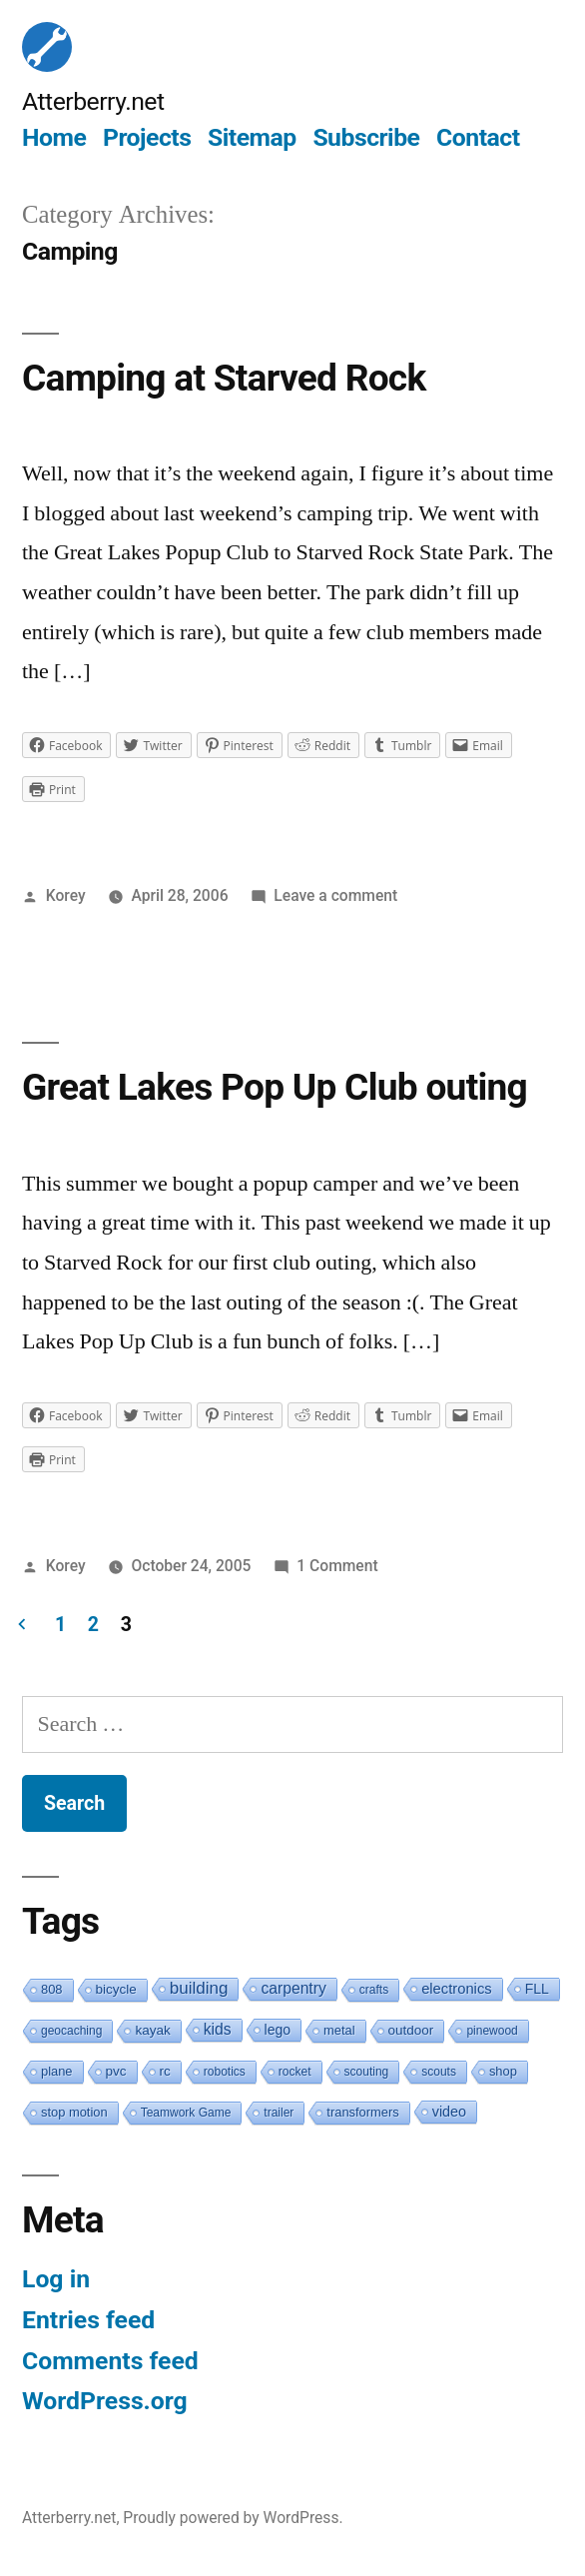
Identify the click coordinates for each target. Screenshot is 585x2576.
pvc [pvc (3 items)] (116, 2071)
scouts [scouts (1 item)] (438, 2072)
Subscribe (365, 137)
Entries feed (88, 2319)
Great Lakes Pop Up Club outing (274, 1087)
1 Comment (336, 1565)
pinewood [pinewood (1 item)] (491, 2031)
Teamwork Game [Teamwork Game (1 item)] (186, 2113)
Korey (66, 895)
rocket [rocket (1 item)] (295, 2072)
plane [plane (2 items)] (57, 2071)
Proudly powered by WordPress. (232, 2517)
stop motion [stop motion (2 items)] (74, 2112)
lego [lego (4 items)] (278, 2030)
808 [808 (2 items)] (52, 1989)
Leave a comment (335, 895)
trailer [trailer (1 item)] (278, 2113)
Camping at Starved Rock (224, 378)
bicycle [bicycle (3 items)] (116, 1989)
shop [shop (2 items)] (503, 2071)
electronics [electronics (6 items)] (456, 1989)
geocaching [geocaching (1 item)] (71, 2031)
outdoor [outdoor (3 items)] (411, 2030)
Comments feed (110, 2360)
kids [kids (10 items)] (218, 2029)
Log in (56, 2278)
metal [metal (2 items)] (339, 2030)
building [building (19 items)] (199, 1988)
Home (54, 137)
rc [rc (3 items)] (165, 2071)
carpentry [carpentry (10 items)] (293, 1988)
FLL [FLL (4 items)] (537, 1989)
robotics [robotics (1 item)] (225, 2072)
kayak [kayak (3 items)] (152, 2030)
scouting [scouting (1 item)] (366, 2072)
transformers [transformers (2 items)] (362, 2112)
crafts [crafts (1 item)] (373, 1990)
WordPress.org (105, 2400)
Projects (147, 137)
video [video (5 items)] (449, 2112)
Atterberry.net (93, 101)
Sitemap (252, 137)
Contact (477, 137)
